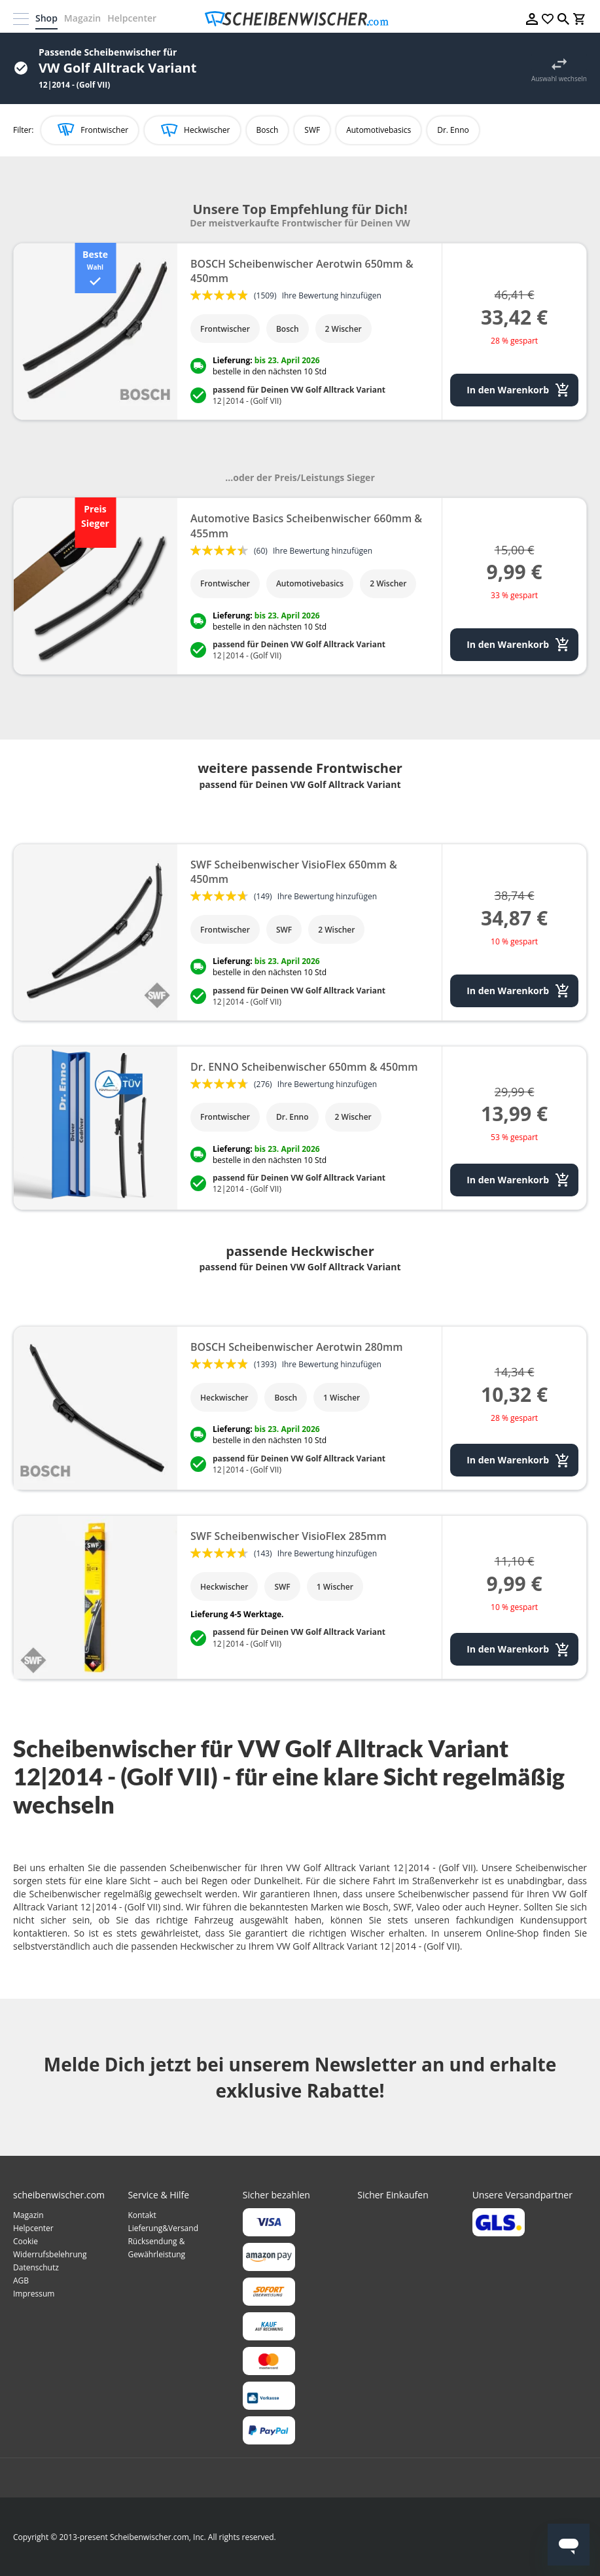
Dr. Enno (453, 129)
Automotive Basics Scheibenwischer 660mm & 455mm (306, 526)
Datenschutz (36, 2267)
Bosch (267, 129)
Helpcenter (131, 18)
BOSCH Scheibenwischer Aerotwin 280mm (296, 1347)
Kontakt (142, 2215)
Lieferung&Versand (163, 2228)
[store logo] (299, 19)
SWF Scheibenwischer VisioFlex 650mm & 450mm (293, 872)
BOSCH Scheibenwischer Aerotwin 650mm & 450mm (301, 271)
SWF (312, 129)
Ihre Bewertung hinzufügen (331, 295)
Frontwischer (104, 129)
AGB (21, 2280)
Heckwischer (207, 129)
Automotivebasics (378, 129)
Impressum (33, 2293)
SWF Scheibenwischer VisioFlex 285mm (288, 1536)
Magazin (82, 18)
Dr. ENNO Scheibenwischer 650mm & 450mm (304, 1067)
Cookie (25, 2241)
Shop (46, 18)
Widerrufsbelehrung (49, 2254)
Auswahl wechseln (559, 78)
